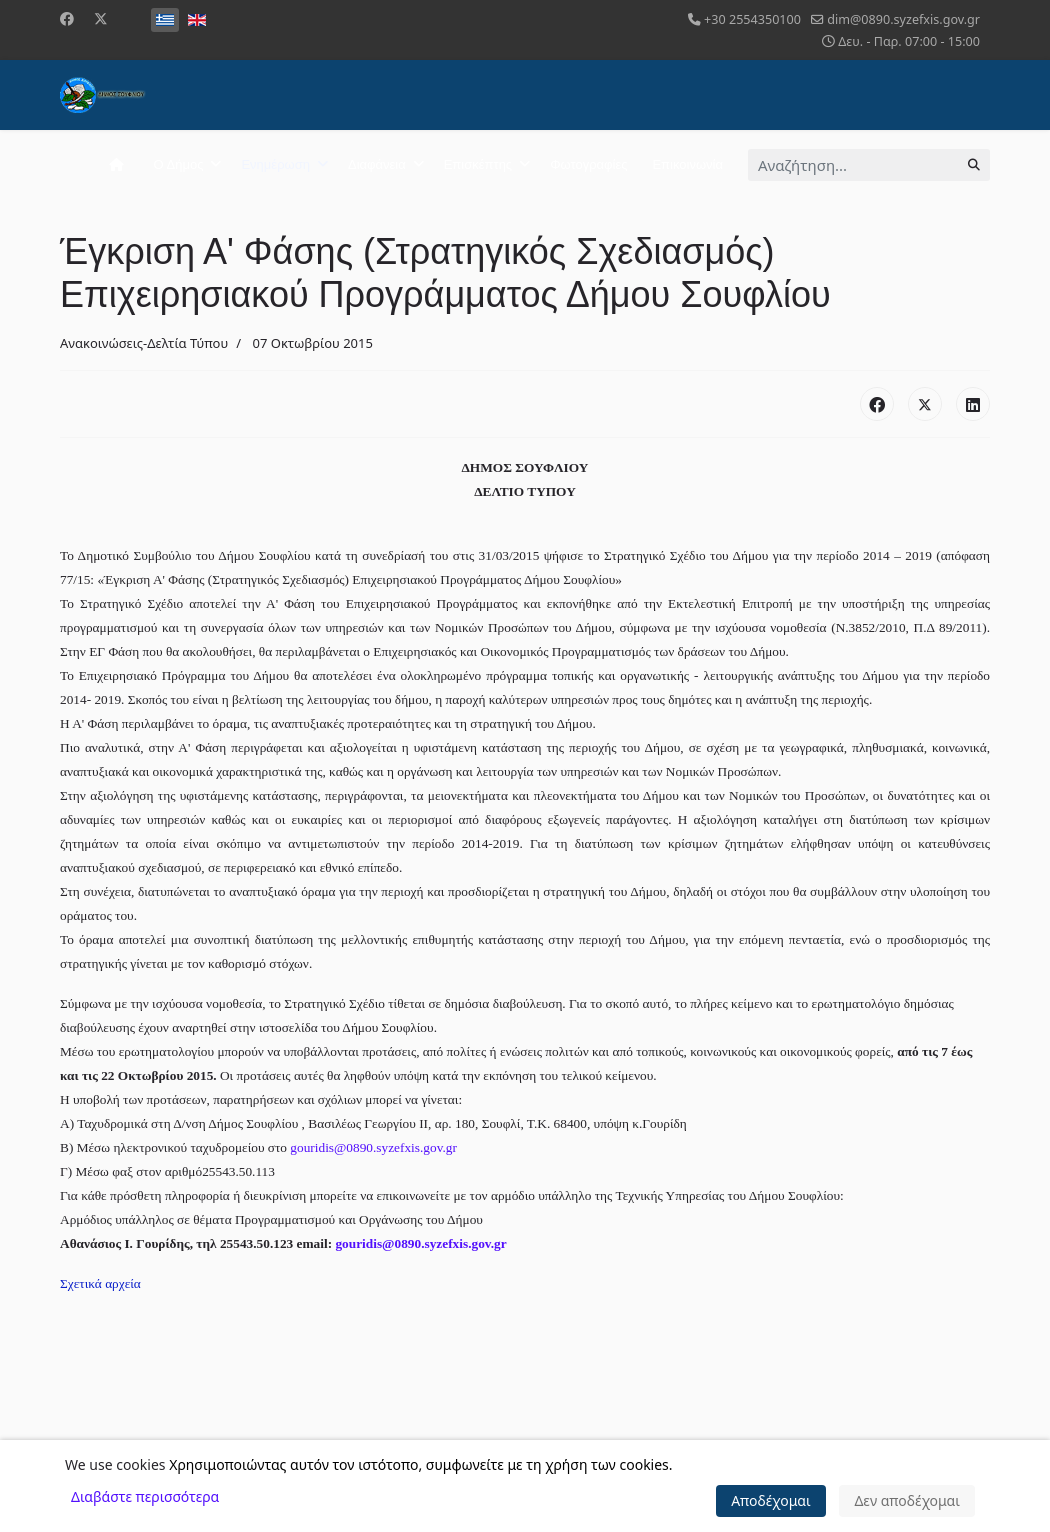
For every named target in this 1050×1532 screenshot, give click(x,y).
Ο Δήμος (179, 164)
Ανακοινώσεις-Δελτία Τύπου (144, 343)
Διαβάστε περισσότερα (145, 1496)
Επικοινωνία (687, 164)
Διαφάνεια (377, 164)
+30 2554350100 (752, 19)
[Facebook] (67, 18)
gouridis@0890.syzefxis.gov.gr (373, 1147)
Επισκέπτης (478, 164)
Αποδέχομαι (771, 1500)
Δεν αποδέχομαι (907, 1500)
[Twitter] (101, 18)
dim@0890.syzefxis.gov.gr (903, 19)
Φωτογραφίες (588, 164)
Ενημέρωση (275, 164)
